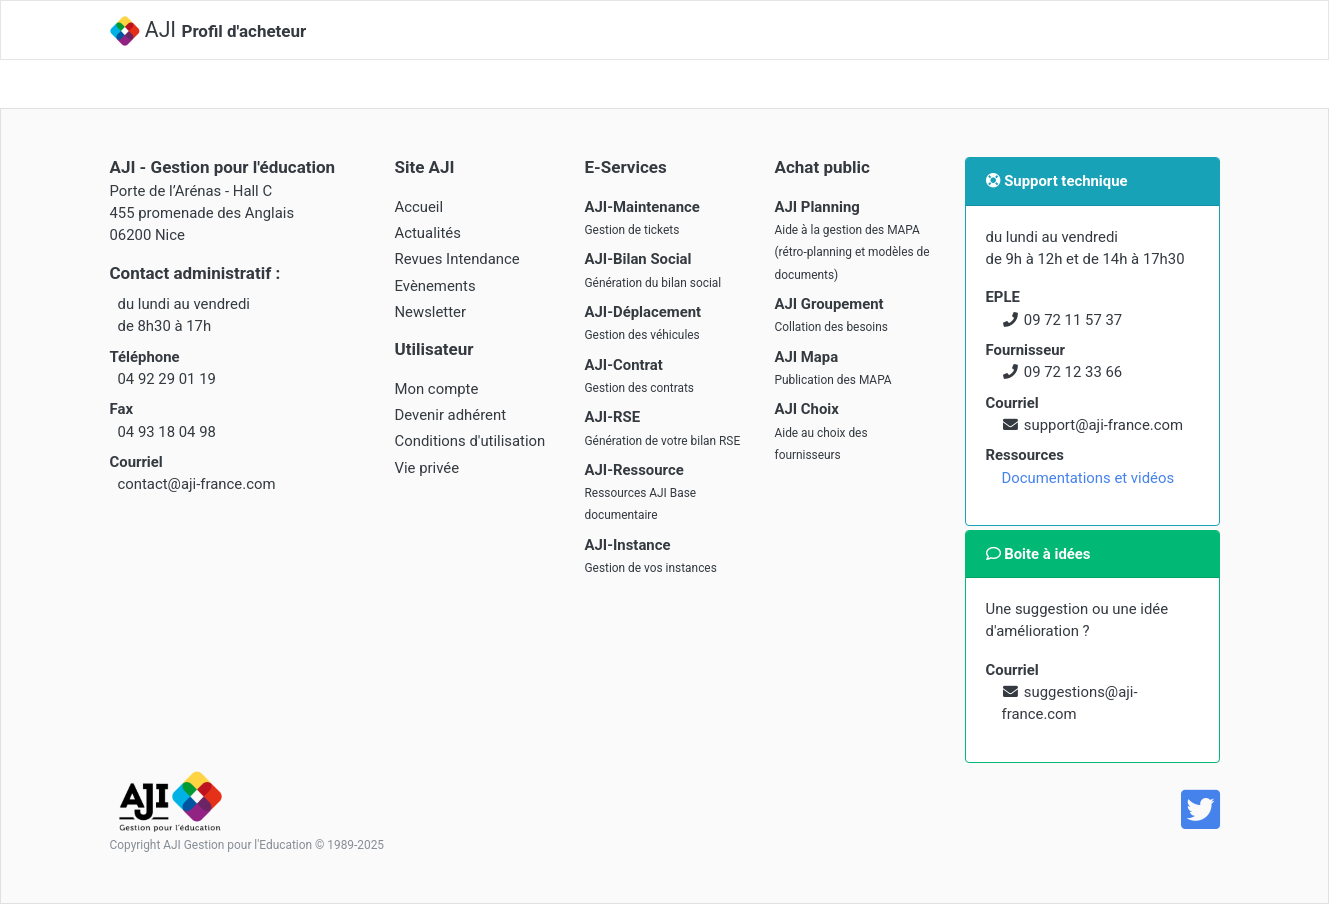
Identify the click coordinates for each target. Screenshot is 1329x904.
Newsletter (431, 312)
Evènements (435, 286)
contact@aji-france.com (197, 484)
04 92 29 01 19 (167, 379)
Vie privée (427, 468)
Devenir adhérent (451, 415)
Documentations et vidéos (1088, 478)
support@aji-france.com (1103, 425)
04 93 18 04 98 (167, 432)
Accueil (419, 207)
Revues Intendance (457, 259)
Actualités (428, 233)
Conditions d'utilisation (470, 441)
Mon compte (437, 389)
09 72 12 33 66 (1073, 372)
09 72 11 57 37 (1073, 320)
